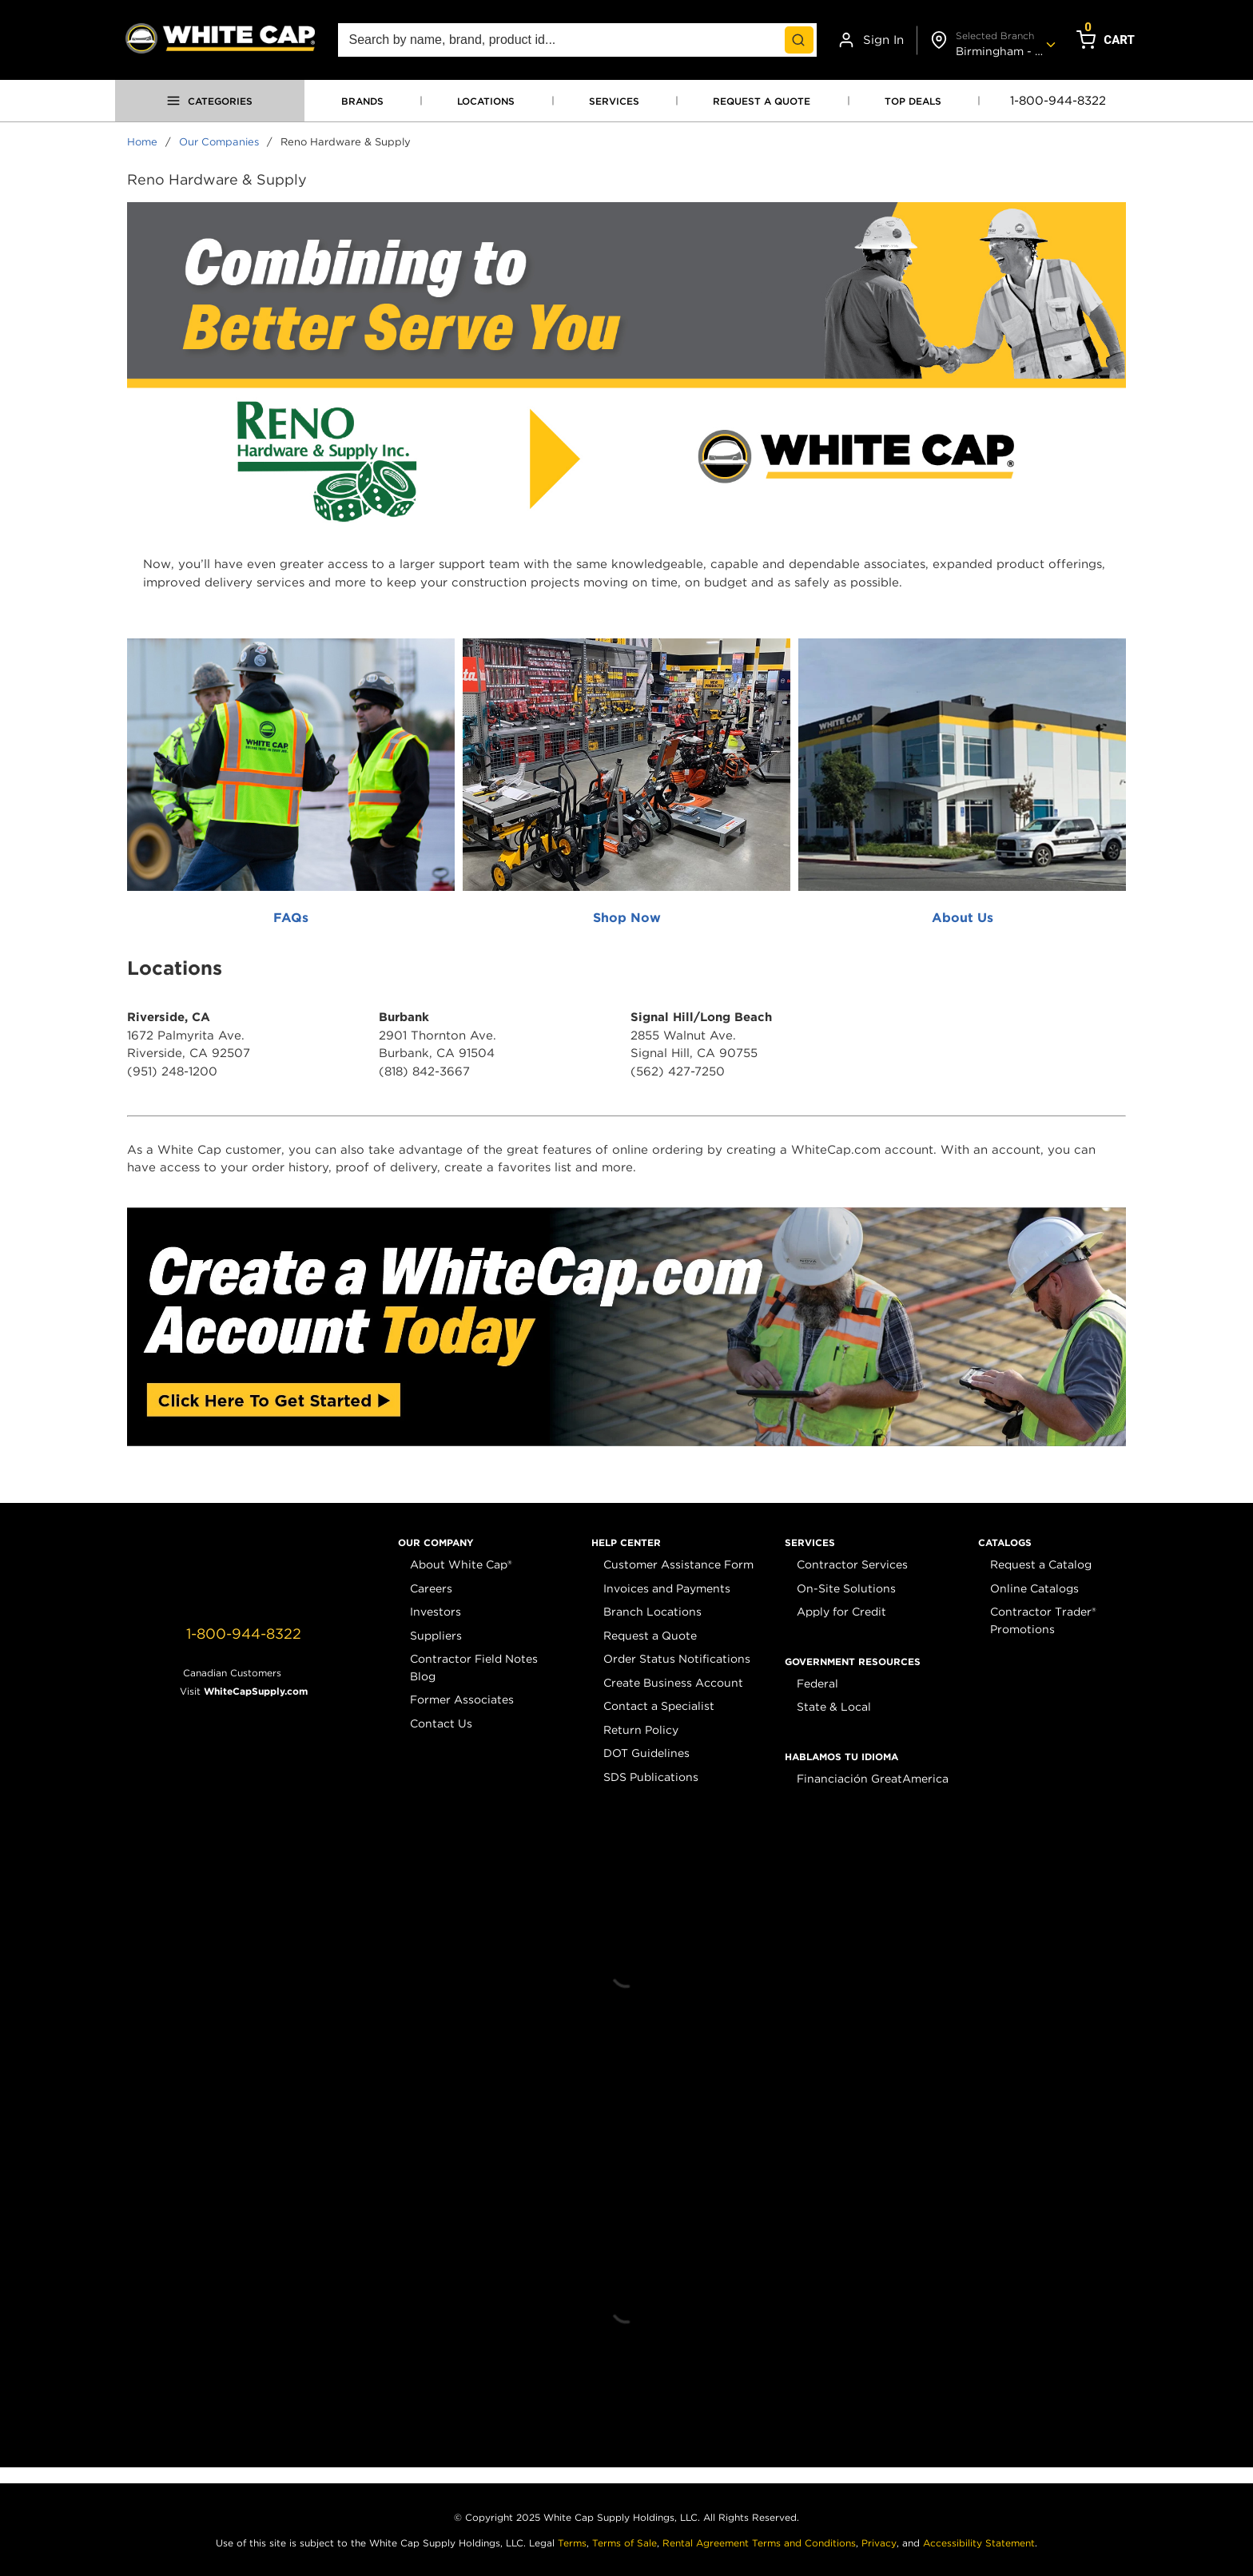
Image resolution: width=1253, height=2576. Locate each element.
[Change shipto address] (990, 40)
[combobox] (577, 40)
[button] (436, 1543)
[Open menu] (209, 100)
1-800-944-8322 (1058, 100)
